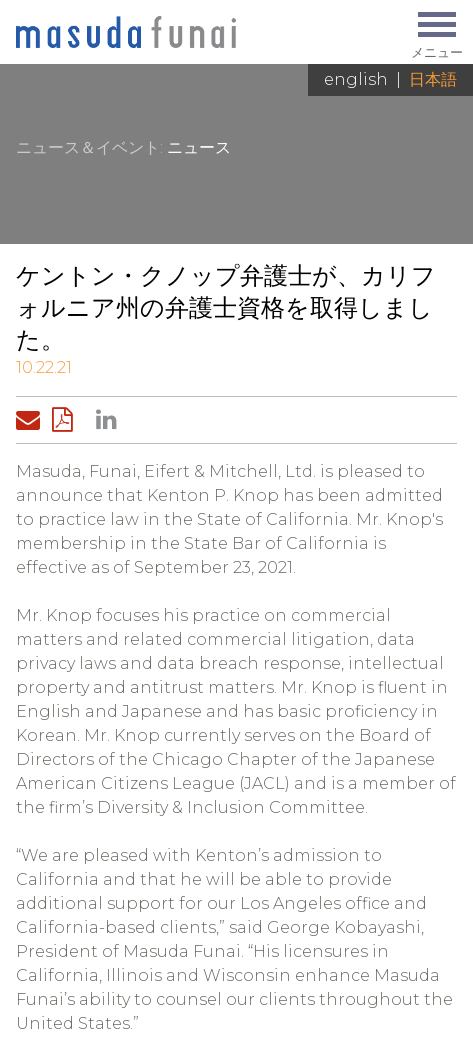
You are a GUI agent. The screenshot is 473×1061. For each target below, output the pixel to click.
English (356, 79)
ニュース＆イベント (88, 147)
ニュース (199, 147)
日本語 (433, 79)
